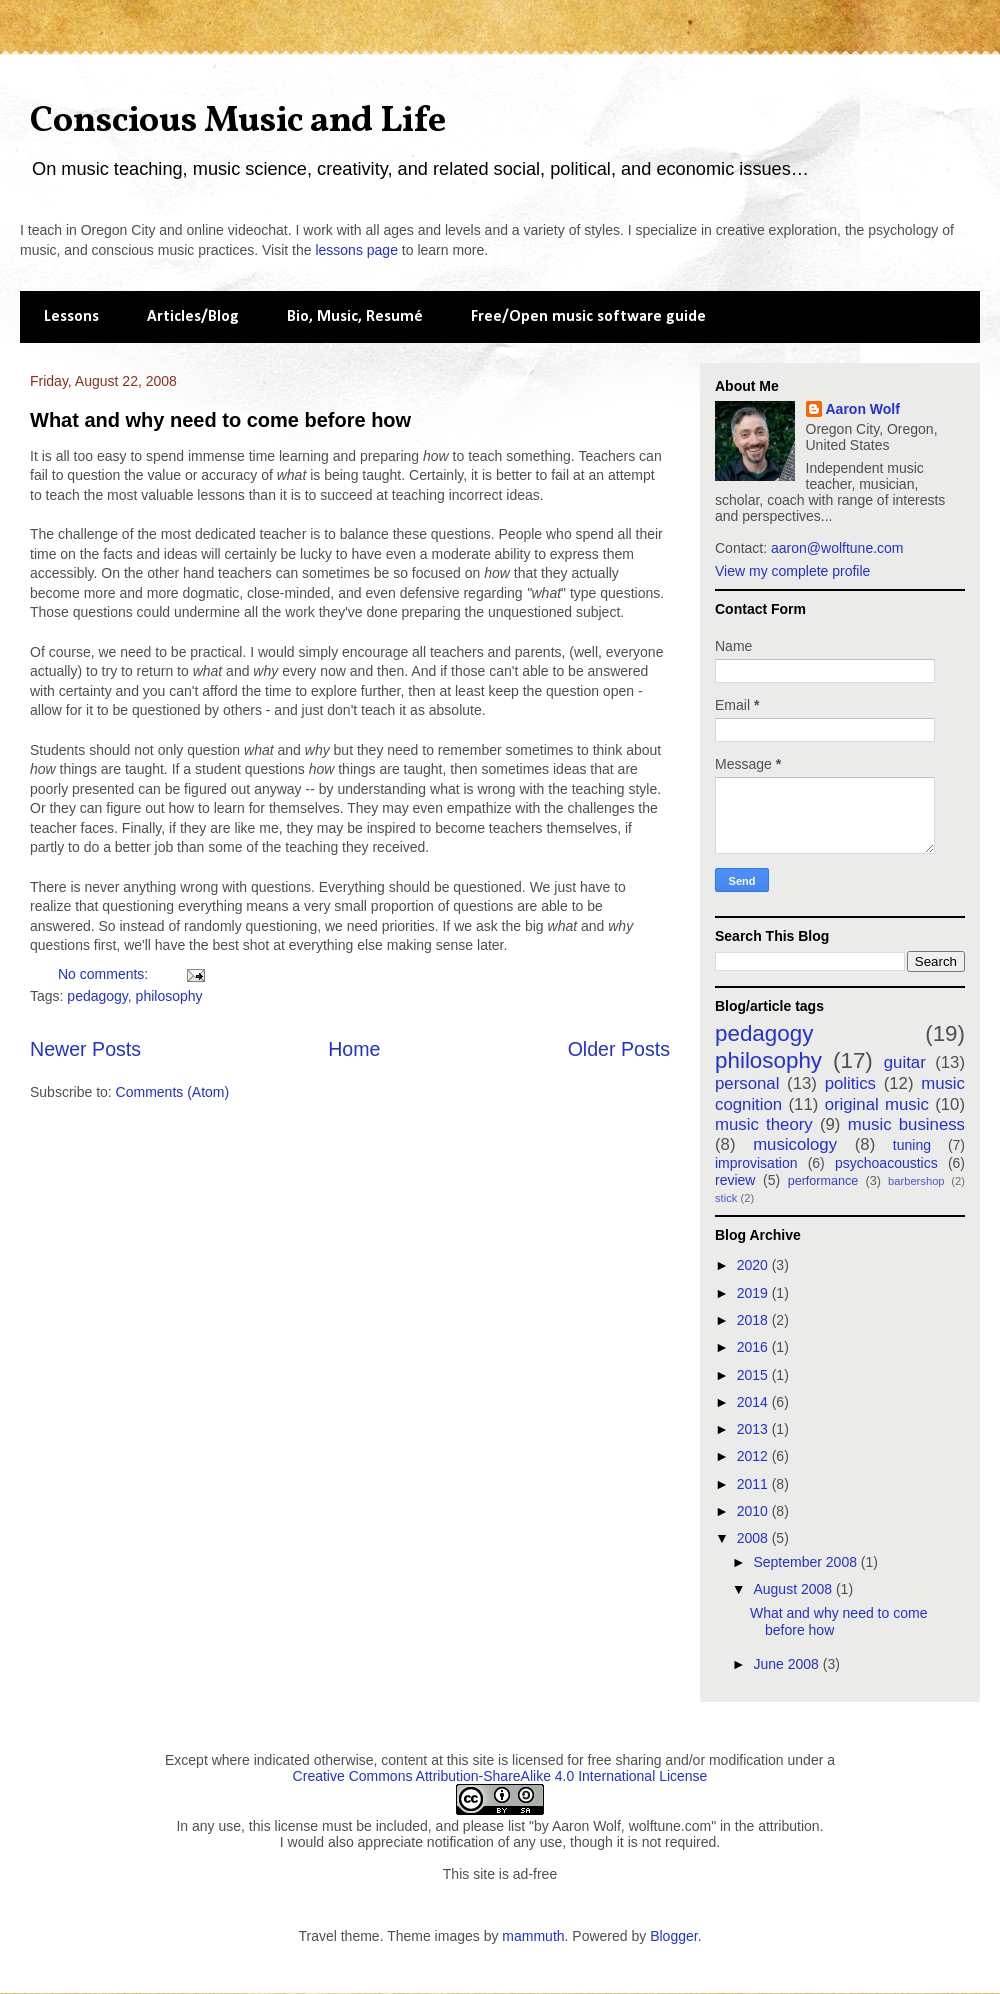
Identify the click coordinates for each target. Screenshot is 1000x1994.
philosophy (169, 996)
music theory (764, 1124)
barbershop (916, 1181)
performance (823, 1181)
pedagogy (97, 996)
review (735, 1180)
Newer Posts (85, 1049)
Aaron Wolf (863, 409)
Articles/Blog (193, 317)
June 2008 (787, 1664)
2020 (754, 1265)
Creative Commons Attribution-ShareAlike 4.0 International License (500, 1776)
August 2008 (794, 1589)
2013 (754, 1429)
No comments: (105, 974)
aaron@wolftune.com (837, 548)
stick (726, 1198)
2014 (754, 1402)
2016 (754, 1347)
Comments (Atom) (173, 1092)
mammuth (533, 1936)
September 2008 (806, 1562)
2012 (754, 1456)
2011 (754, 1484)
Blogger (673, 1936)
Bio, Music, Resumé (355, 317)
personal (747, 1083)
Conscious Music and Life (238, 122)
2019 (754, 1293)
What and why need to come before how (220, 420)
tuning (912, 1145)
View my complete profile (792, 571)
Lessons (71, 317)
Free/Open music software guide (588, 317)
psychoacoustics (886, 1163)
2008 (754, 1538)
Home (354, 1049)
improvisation (756, 1163)
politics (850, 1083)
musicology (795, 1144)
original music (877, 1104)
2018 (754, 1320)
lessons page (356, 250)
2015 (754, 1375)
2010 (754, 1511)
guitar (905, 1062)
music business (906, 1124)
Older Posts (619, 1049)
